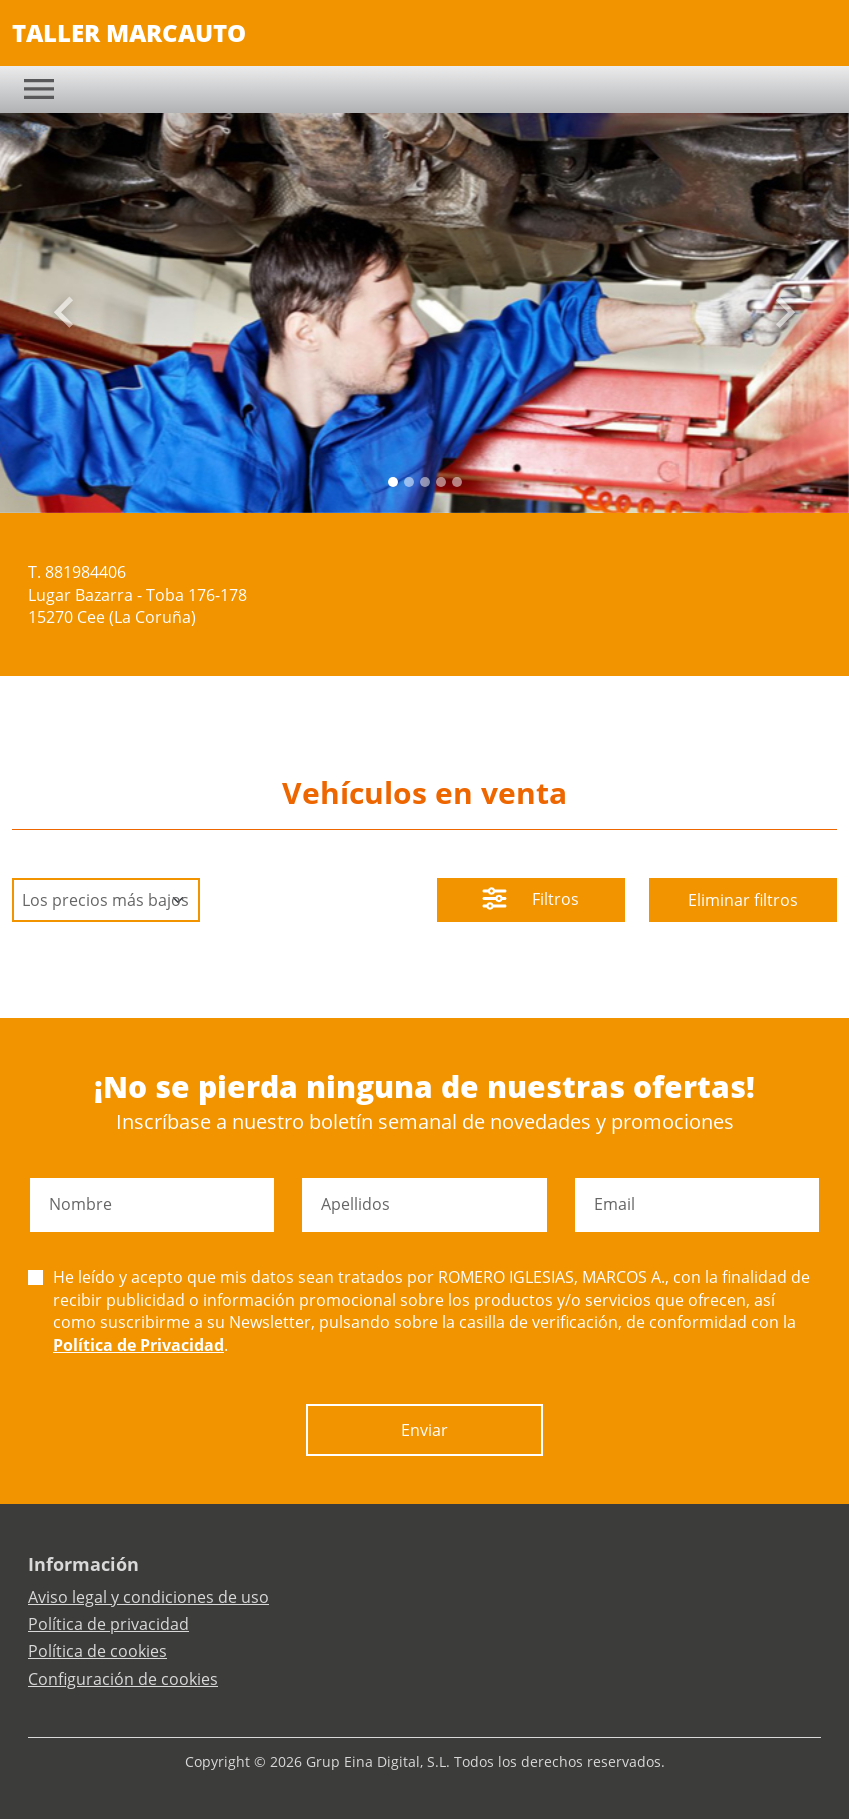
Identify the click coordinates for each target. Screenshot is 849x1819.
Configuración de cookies (123, 1679)
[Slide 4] (457, 482)
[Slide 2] (425, 482)
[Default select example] (106, 900)
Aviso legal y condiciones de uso (148, 1597)
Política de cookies (97, 1651)
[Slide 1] (409, 482)
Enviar (424, 1430)
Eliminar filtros (743, 900)
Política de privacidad (108, 1624)
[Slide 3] (441, 482)
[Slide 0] (393, 482)
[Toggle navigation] (39, 89)
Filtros (530, 901)
